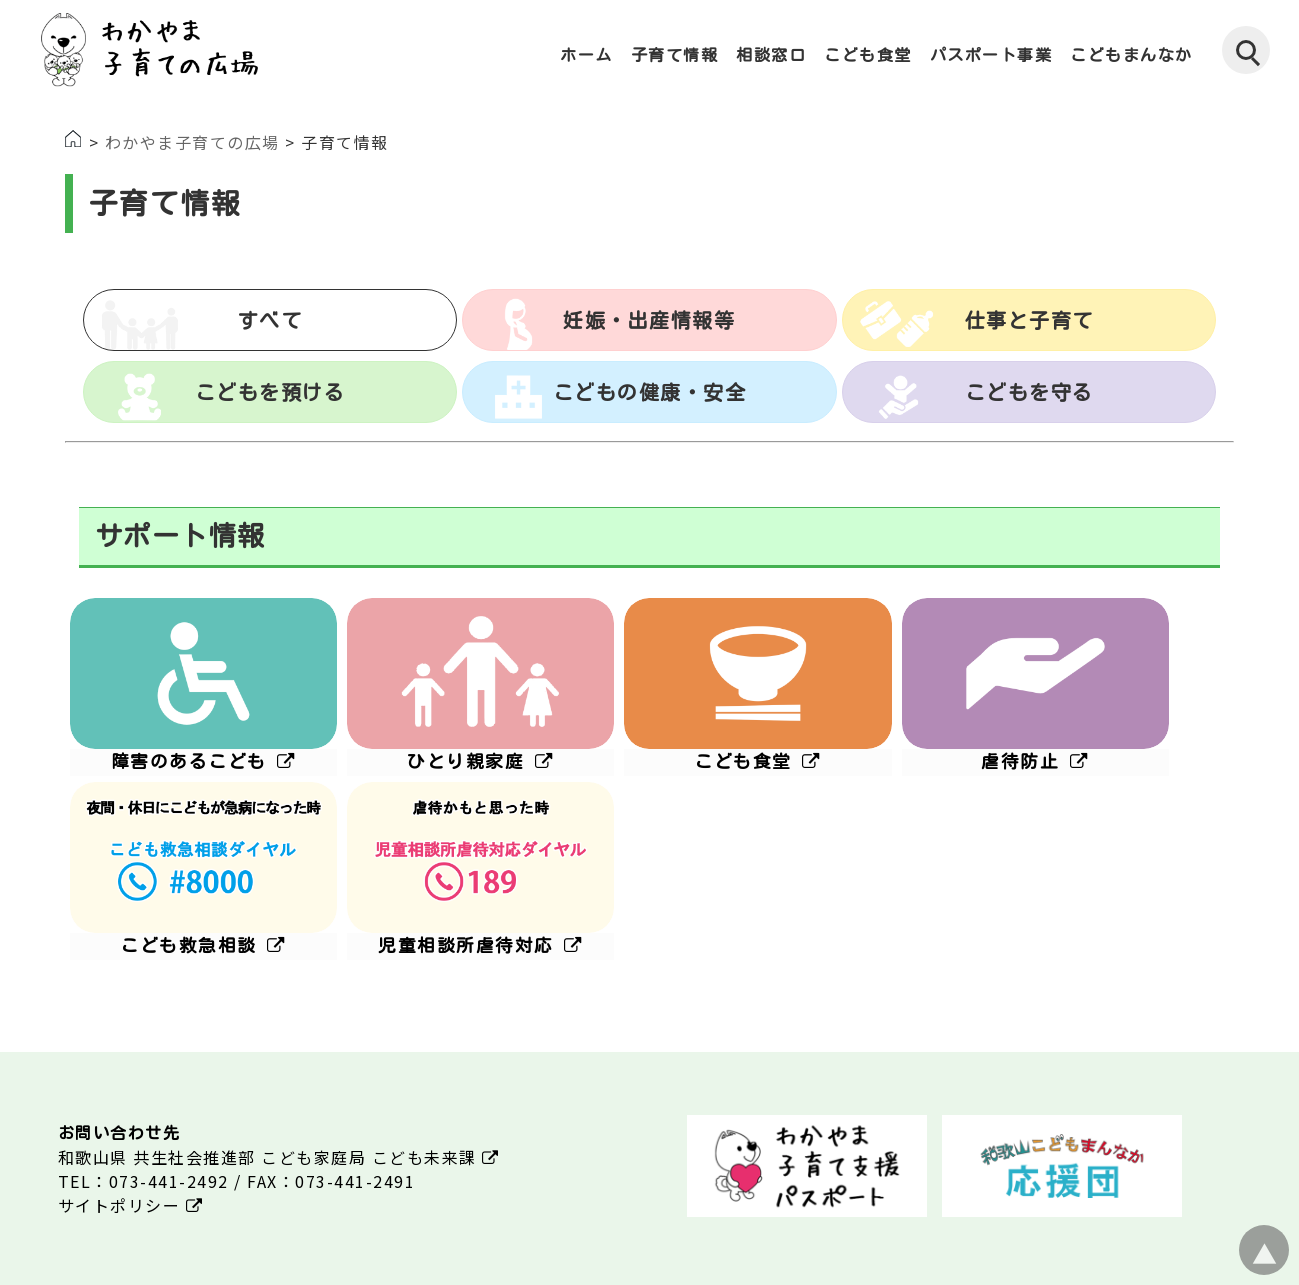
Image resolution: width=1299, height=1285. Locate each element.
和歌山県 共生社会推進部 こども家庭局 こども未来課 (279, 1157)
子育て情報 (675, 55)
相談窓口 (771, 55)
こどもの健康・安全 (650, 392)
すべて (270, 320)
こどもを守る (1029, 392)
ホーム (586, 55)
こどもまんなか (1131, 55)
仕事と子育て (1029, 320)
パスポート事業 (991, 55)
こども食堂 (868, 55)
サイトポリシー (131, 1205)
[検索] (1246, 50)
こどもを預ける (270, 392)
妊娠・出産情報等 (649, 320)
